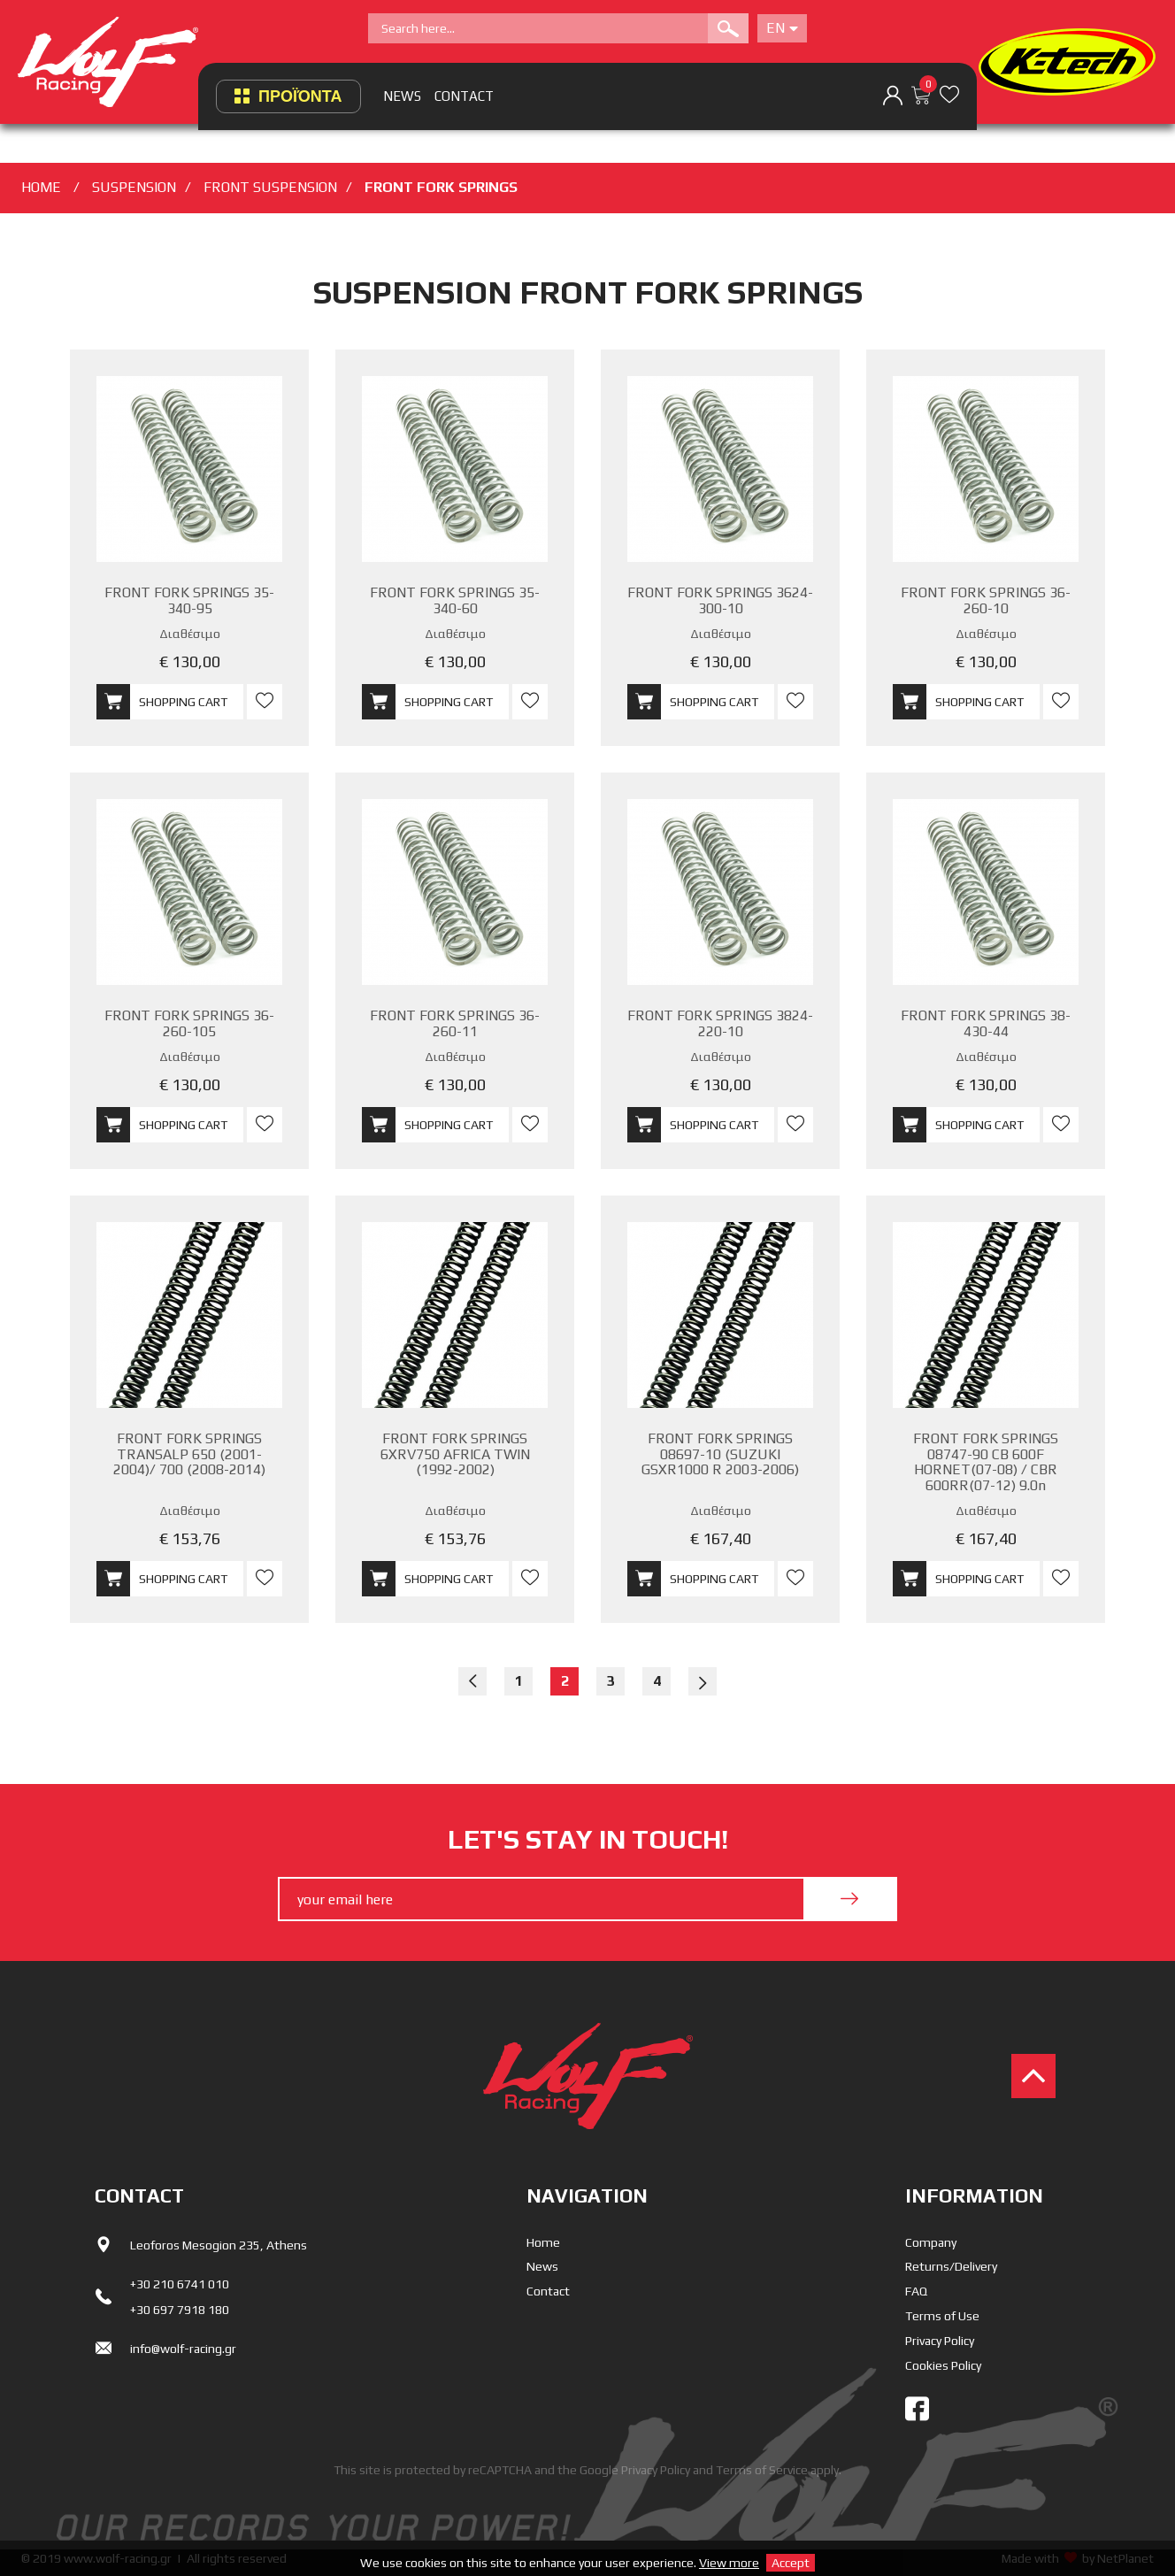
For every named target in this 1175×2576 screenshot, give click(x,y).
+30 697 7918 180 (179, 2310)
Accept (791, 2563)
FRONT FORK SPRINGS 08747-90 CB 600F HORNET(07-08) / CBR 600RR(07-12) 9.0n (985, 1462)
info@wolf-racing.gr (183, 2348)
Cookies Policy (943, 2365)
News (542, 2266)
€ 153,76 (189, 1538)
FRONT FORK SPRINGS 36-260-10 (986, 600)
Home (543, 2242)
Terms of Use (942, 2316)
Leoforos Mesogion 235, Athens (218, 2245)
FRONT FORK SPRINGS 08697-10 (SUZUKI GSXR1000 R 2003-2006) (720, 1454)
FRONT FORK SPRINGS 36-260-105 (189, 1023)
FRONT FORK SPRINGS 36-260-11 (455, 1023)
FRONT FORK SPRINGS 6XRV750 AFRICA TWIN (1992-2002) (455, 1454)
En (782, 27)
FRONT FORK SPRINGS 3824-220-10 (720, 1023)
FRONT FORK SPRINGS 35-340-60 (455, 600)
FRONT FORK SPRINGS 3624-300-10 (720, 600)
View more (729, 2563)
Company (930, 2242)
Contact (548, 2291)
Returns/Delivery (951, 2266)
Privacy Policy (939, 2341)
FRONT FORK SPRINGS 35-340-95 (189, 600)
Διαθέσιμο (189, 634)
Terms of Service (762, 2470)
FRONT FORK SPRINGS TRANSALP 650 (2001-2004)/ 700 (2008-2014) (189, 1454)
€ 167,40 (720, 1538)
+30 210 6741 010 (179, 2284)
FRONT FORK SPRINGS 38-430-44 (986, 1023)
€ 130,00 (189, 661)
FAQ (916, 2291)
